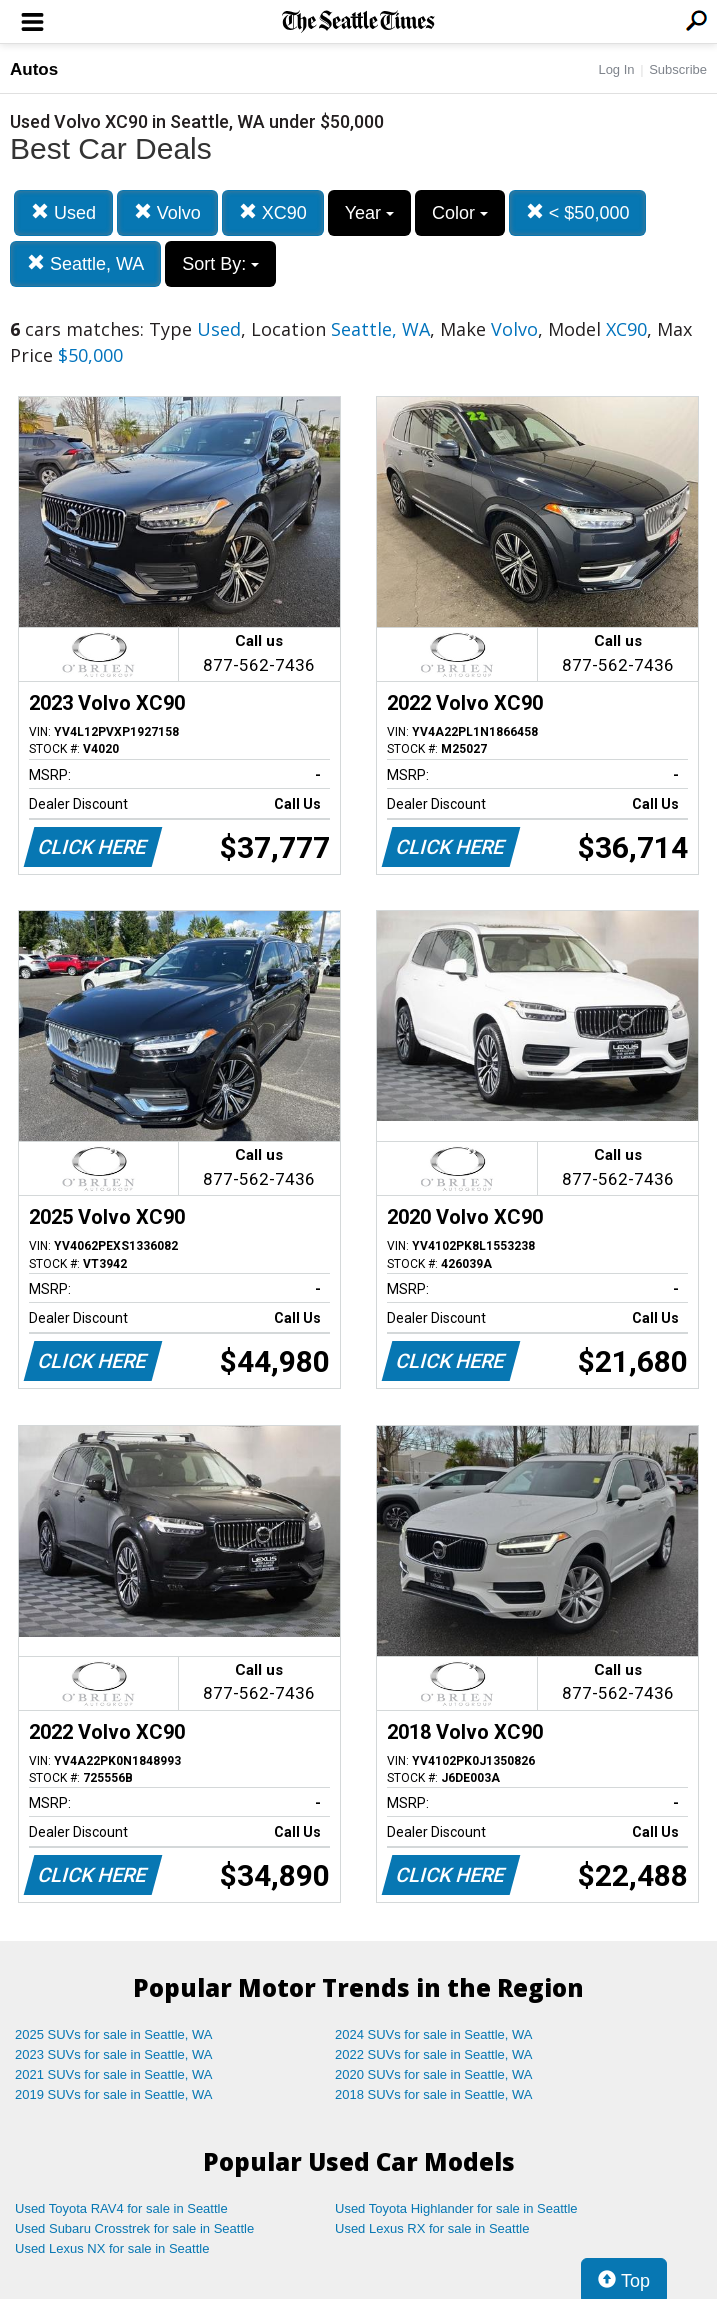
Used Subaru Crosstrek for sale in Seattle (134, 2228)
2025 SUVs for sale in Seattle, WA (114, 2034)
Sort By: (220, 264)
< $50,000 (578, 212)
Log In (616, 69)
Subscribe (678, 69)
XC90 (273, 212)
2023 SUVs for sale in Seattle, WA (114, 2054)
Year (369, 213)
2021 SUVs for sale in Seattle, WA (114, 2074)
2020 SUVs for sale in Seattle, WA (434, 2074)
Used (63, 212)
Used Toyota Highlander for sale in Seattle (456, 2208)
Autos (34, 69)
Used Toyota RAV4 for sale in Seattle (121, 2208)
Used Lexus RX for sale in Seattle (432, 2228)
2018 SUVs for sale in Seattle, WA (434, 2094)
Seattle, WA (85, 263)
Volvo (167, 212)
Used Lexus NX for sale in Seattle (112, 2248)
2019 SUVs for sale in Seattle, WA (114, 2094)
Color (460, 213)
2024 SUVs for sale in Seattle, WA (434, 2034)
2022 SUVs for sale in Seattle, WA (434, 2054)
